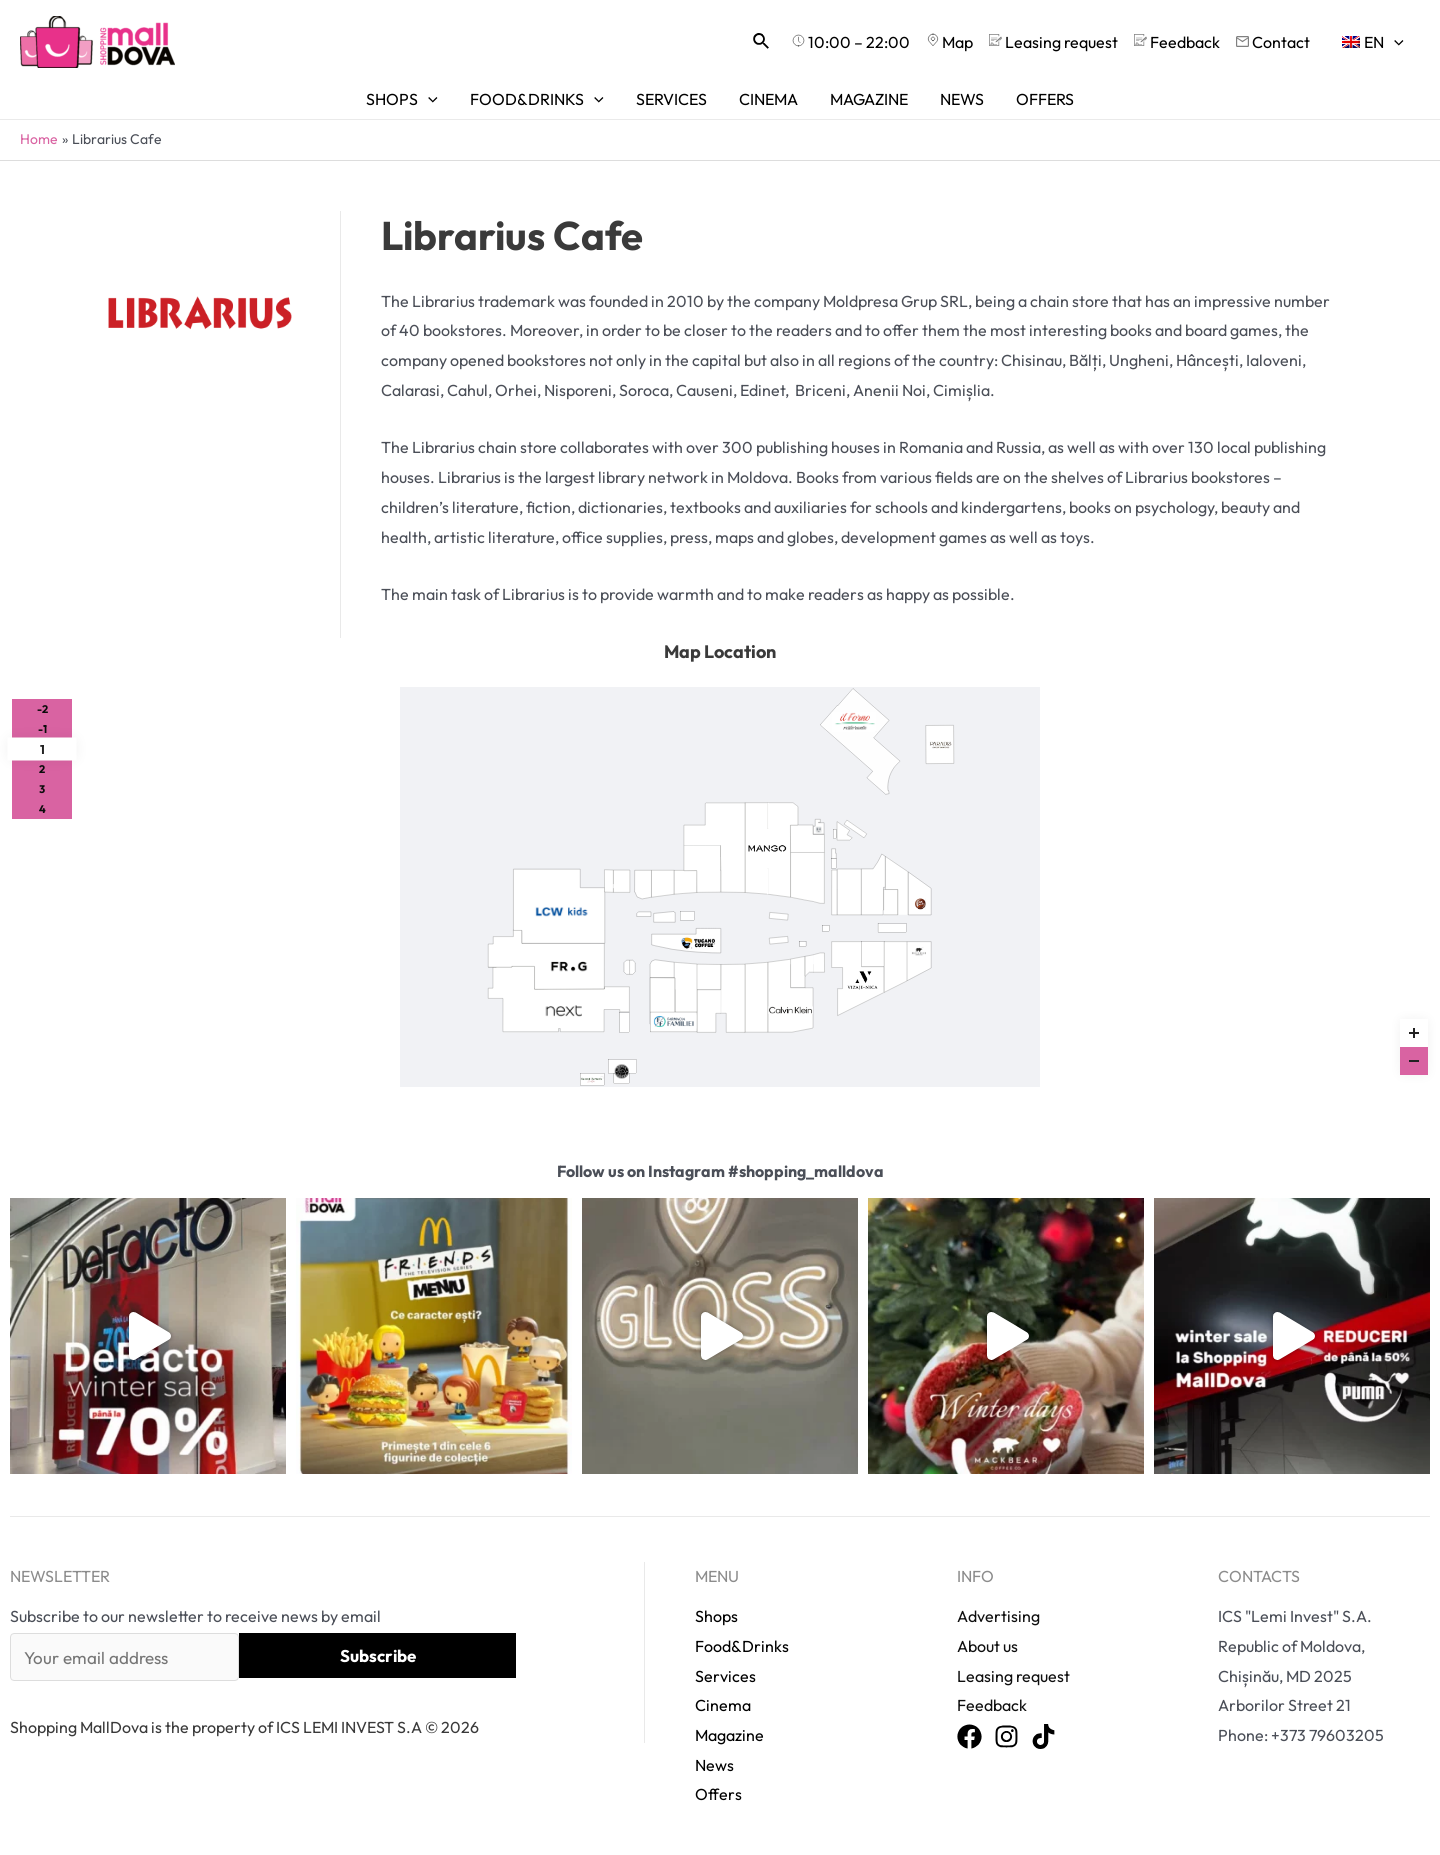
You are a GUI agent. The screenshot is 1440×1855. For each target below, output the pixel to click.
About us (987, 1646)
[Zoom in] (1414, 1033)
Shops (716, 1616)
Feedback (992, 1705)
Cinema (723, 1705)
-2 (42, 709)
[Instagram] (1006, 1737)
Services (725, 1676)
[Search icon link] (762, 42)
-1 (42, 729)
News (714, 1765)
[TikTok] (1043, 1737)
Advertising (998, 1616)
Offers (718, 1794)
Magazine (729, 1735)
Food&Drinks (742, 1646)
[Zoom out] (1414, 1061)
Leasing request (1013, 1676)
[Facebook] (969, 1737)
